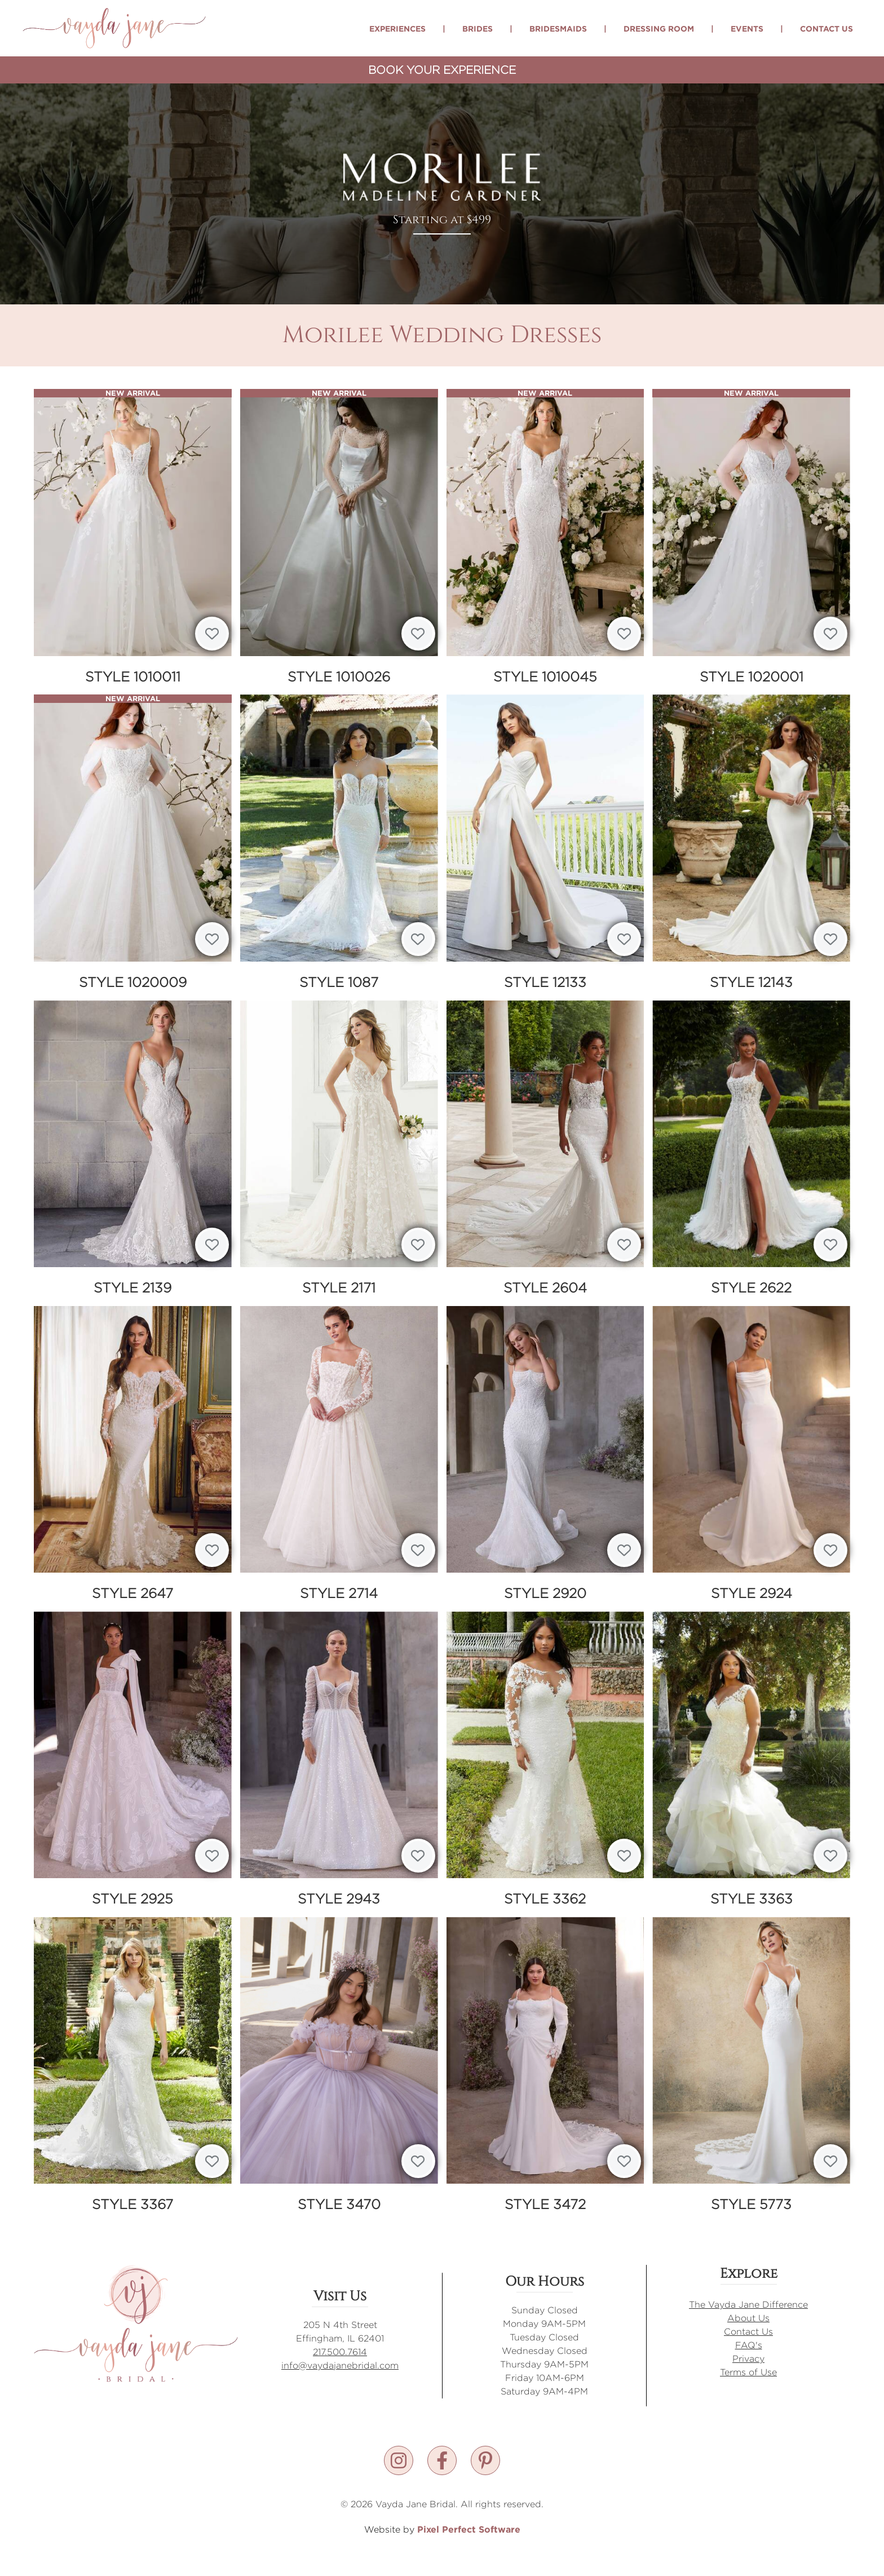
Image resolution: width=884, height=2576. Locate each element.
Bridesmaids (558, 28)
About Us (748, 2318)
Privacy (748, 2358)
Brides (477, 28)
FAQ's (748, 2345)
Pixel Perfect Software (468, 2529)
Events (747, 28)
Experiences (397, 28)
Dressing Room (659, 28)
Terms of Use (748, 2372)
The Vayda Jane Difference (748, 2304)
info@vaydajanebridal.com (340, 2365)
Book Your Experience (442, 70)
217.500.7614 (340, 2352)
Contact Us (826, 28)
